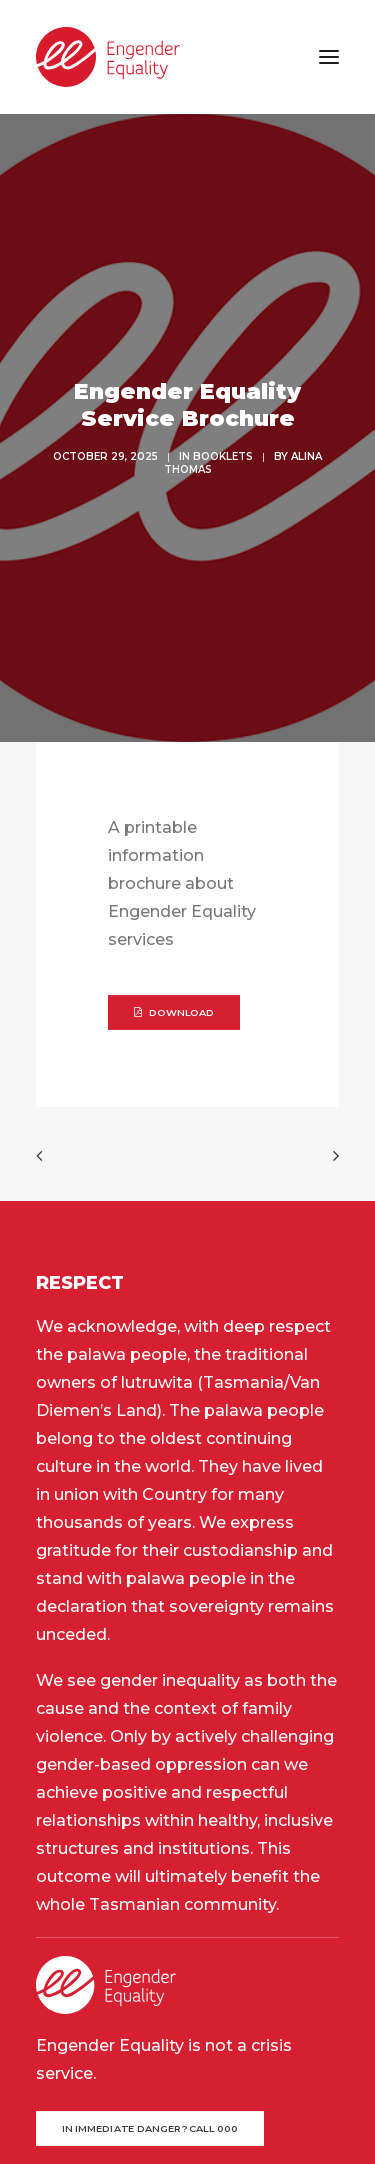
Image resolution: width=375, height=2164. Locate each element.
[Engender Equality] (108, 57)
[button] (329, 57)
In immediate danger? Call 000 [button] (150, 1942)
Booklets (223, 363)
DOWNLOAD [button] (174, 826)
